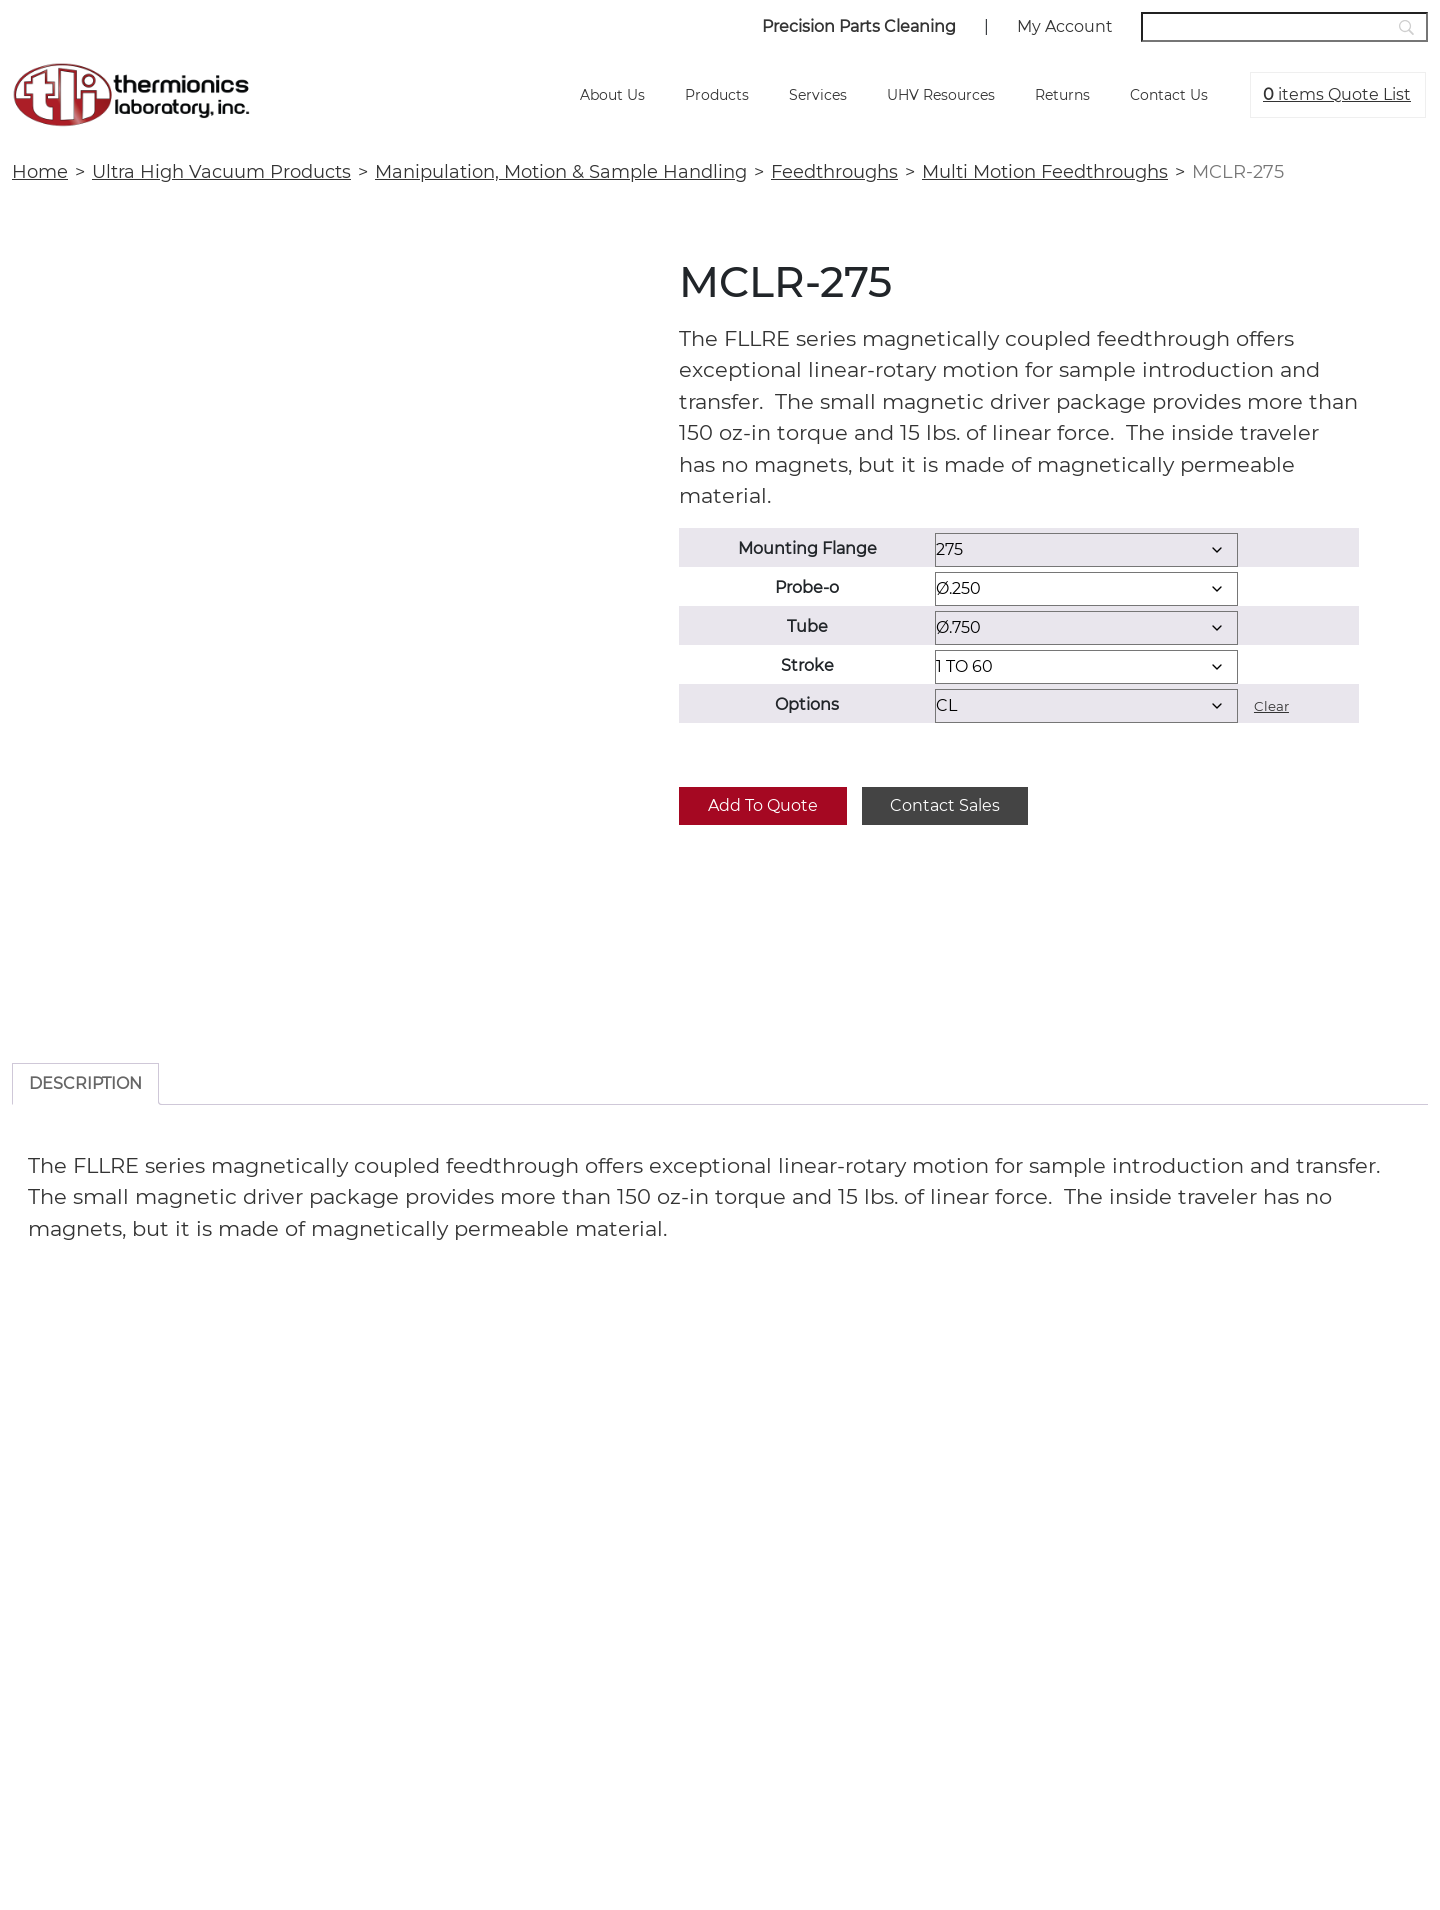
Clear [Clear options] (1271, 706)
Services (818, 95)
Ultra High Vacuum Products (221, 172)
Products (717, 95)
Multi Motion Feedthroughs (1045, 172)
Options (807, 704)
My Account (1065, 26)
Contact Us (1169, 95)
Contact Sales (945, 805)
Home (40, 172)
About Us (612, 95)
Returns (1062, 95)
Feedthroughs (834, 172)
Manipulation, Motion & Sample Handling (561, 172)
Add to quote (763, 805)
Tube (807, 626)
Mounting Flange (807, 548)
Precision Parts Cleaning (859, 26)
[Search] (1284, 27)
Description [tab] (85, 1083)
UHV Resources (941, 95)
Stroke (807, 665)
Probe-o (807, 587)
